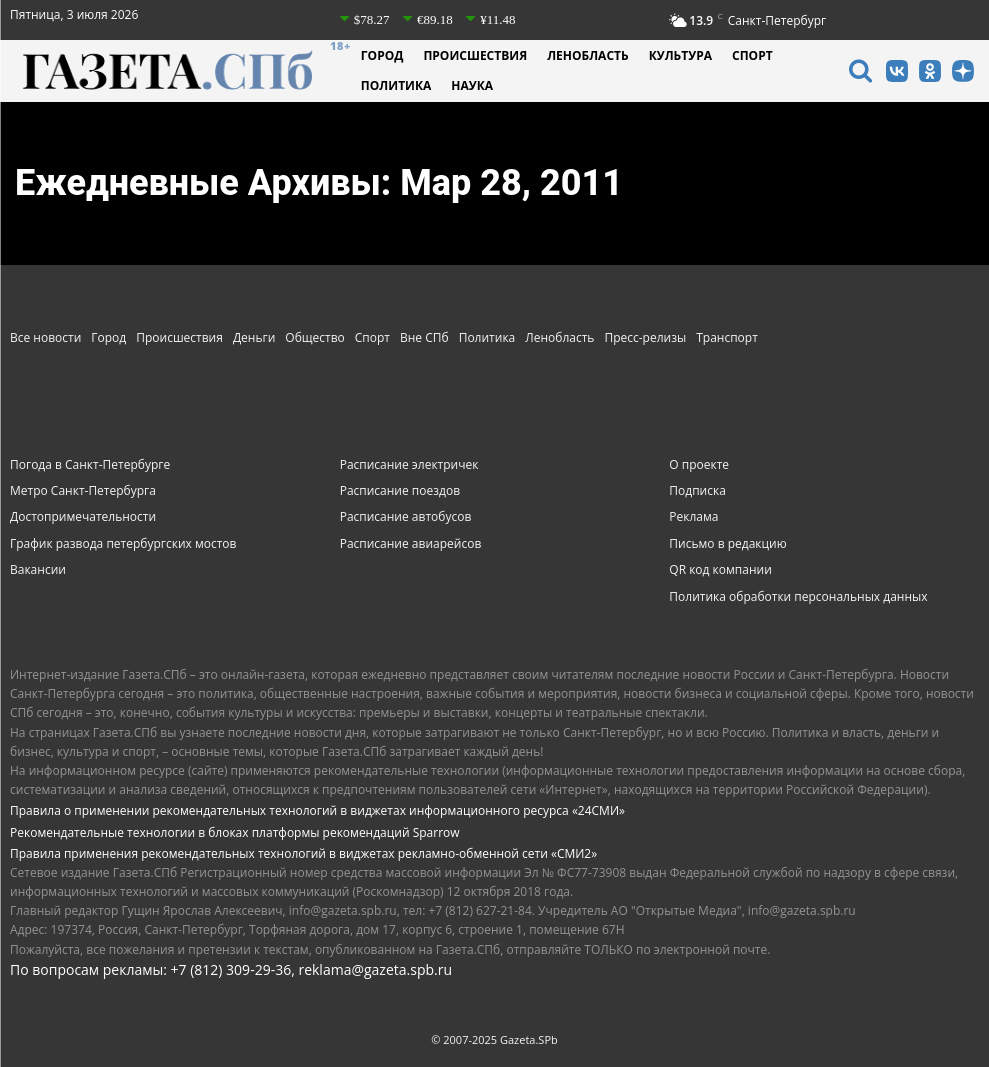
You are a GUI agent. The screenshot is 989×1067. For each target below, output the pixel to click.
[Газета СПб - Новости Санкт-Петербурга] (180, 71)
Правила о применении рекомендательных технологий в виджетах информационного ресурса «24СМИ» (317, 810)
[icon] (860, 73)
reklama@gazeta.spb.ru (375, 969)
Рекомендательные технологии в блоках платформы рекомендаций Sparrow (235, 832)
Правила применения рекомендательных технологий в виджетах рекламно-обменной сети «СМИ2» (303, 853)
